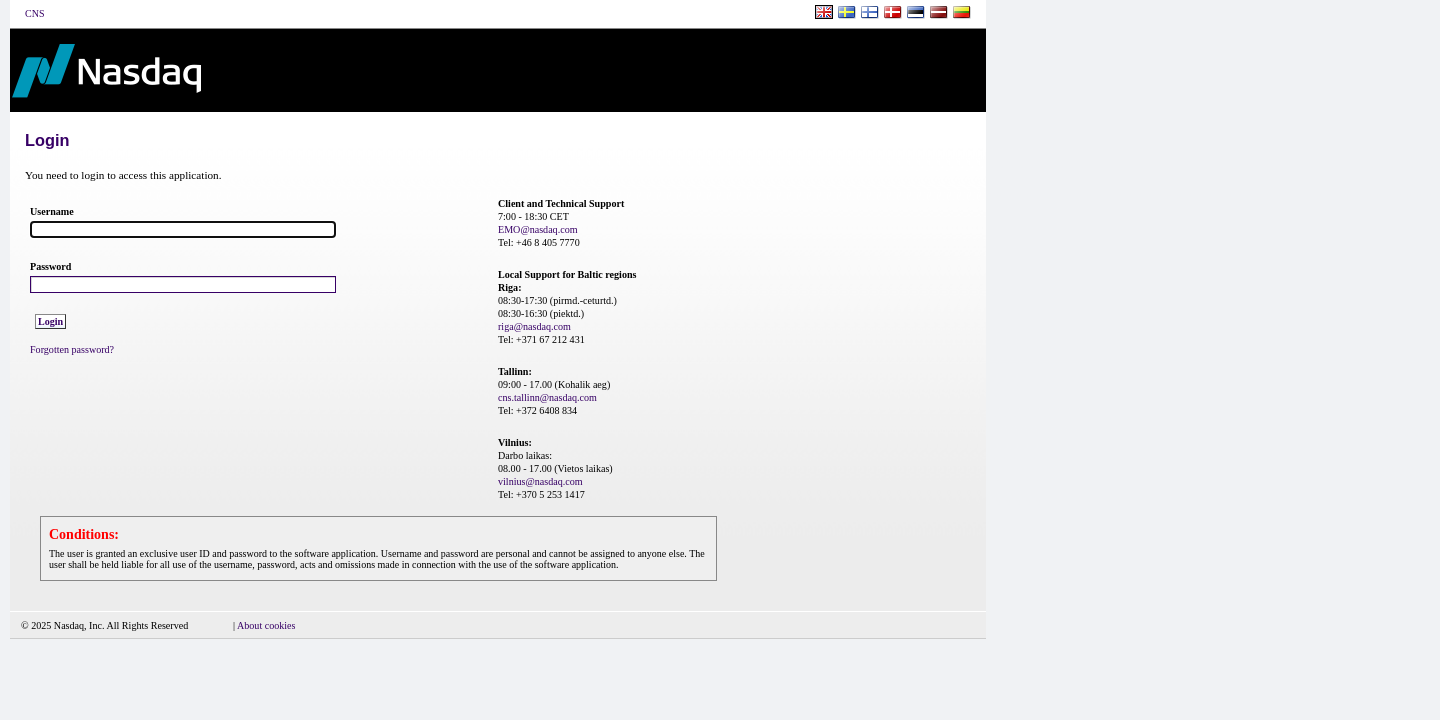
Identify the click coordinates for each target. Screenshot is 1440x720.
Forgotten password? (72, 349)
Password (50, 266)
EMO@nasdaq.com (538, 229)
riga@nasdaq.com (534, 326)
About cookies (266, 625)
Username (52, 211)
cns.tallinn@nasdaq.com (547, 397)
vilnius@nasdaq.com (540, 481)
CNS (34, 13)
